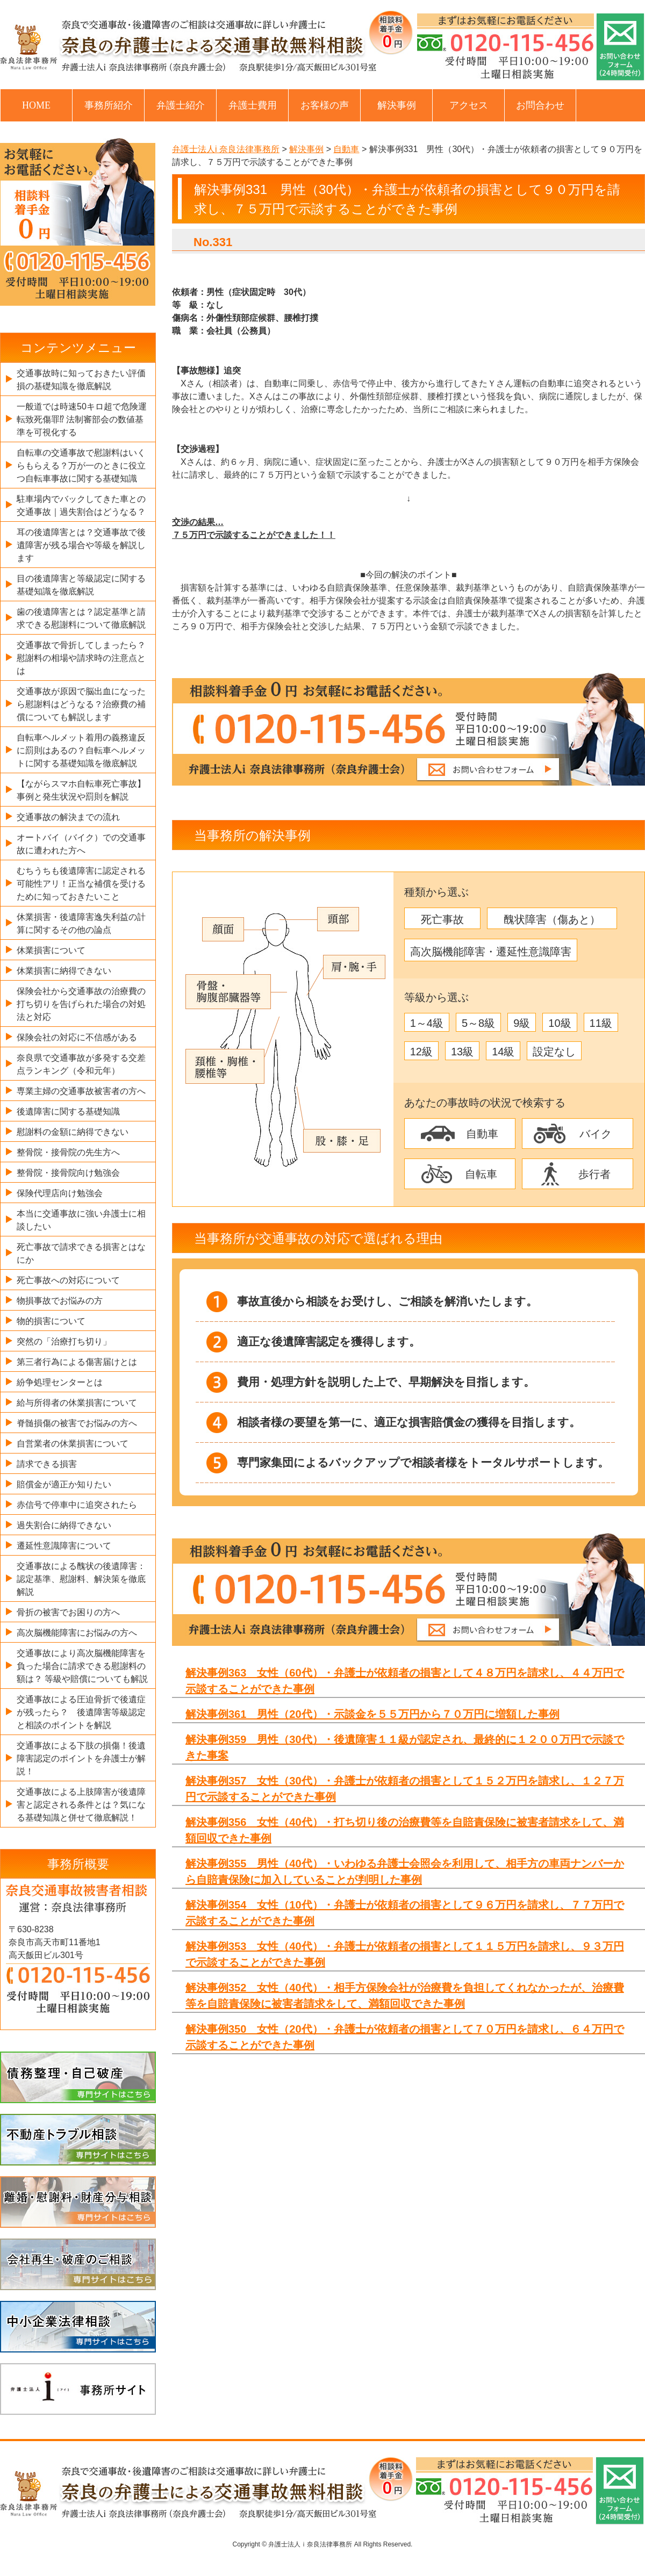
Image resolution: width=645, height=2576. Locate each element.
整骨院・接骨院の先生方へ (68, 1152)
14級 (503, 1051)
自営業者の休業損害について (72, 1443)
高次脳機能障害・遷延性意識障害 (490, 952)
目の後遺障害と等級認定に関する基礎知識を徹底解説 (81, 585)
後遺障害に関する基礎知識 (68, 1111)
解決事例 (396, 105)
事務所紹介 (108, 105)
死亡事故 (442, 919)
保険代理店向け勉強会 (60, 1193)
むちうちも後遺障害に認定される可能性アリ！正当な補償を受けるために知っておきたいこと (81, 883)
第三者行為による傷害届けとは (77, 1361)
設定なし (554, 1051)
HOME (36, 105)
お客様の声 (324, 105)
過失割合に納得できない (64, 1525)
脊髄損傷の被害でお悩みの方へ (77, 1423)
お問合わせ (540, 105)
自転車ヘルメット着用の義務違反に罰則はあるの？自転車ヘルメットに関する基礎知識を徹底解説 (81, 750)
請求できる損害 (47, 1464)
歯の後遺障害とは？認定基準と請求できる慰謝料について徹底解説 (81, 618)
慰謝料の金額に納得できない (72, 1131)
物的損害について (51, 1321)
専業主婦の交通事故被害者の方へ (81, 1091)
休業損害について (51, 950)
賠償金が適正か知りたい (64, 1484)
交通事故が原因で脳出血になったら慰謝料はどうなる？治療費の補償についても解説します (81, 704)
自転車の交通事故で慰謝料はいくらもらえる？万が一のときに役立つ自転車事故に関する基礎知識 (81, 465)
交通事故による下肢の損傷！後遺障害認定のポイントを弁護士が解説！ (81, 1758)
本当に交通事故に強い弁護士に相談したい (81, 1220)
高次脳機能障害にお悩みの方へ (77, 1632)
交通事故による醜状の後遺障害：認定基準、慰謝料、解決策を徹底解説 (81, 1579)
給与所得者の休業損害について (77, 1402)
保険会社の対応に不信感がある (77, 1037)
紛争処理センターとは (60, 1382)
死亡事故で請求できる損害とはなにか (81, 1253)
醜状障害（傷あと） (552, 919)
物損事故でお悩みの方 (60, 1300)
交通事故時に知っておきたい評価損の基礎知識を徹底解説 (81, 380)
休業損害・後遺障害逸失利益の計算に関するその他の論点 (81, 923)
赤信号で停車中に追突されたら (77, 1504)
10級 (559, 1023)
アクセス (468, 105)
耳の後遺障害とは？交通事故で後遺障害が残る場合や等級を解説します (81, 545)
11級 (601, 1023)
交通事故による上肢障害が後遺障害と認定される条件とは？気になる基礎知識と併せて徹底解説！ (81, 1804)
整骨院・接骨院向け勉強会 (68, 1172)
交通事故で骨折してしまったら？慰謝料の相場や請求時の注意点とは (81, 658)
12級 (421, 1051)
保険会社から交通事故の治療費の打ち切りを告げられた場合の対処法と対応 (81, 1004)
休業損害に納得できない (64, 970)
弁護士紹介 (180, 105)
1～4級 (426, 1023)
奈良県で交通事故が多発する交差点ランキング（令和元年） (81, 1064)
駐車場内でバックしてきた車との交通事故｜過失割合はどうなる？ (81, 505)
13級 (462, 1051)
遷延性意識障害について (64, 1545)
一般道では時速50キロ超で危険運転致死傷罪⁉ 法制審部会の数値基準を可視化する (82, 419)
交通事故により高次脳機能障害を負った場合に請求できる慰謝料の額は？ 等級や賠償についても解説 (82, 1666)
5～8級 (478, 1023)
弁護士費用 (252, 105)
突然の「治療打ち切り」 (64, 1341)
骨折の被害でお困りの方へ (68, 1612)
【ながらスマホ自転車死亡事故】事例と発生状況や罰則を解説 (81, 790)
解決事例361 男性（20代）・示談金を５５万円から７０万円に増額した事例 (372, 1714)
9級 (521, 1023)
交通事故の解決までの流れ (68, 817)
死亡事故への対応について (68, 1280)
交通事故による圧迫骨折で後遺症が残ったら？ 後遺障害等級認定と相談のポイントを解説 (81, 1712)
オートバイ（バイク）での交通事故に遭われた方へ (81, 844)
